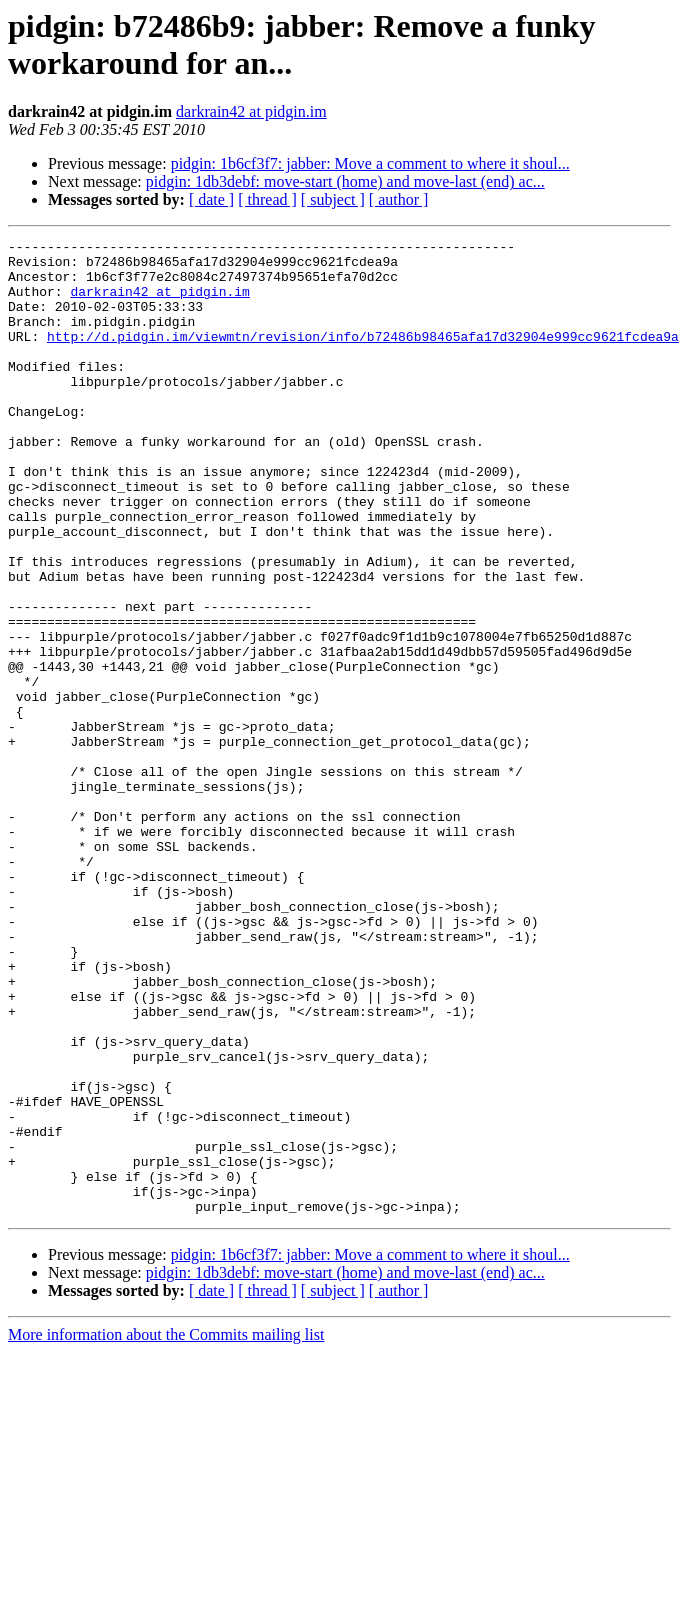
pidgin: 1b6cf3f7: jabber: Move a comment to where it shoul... (370, 163)
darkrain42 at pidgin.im (251, 111)
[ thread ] (267, 199)
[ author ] (399, 199)
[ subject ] (333, 199)
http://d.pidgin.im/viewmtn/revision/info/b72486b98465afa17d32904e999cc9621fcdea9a (363, 357)
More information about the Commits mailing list (166, 1529)
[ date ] (211, 199)
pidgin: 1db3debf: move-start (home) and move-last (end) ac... (345, 181)
